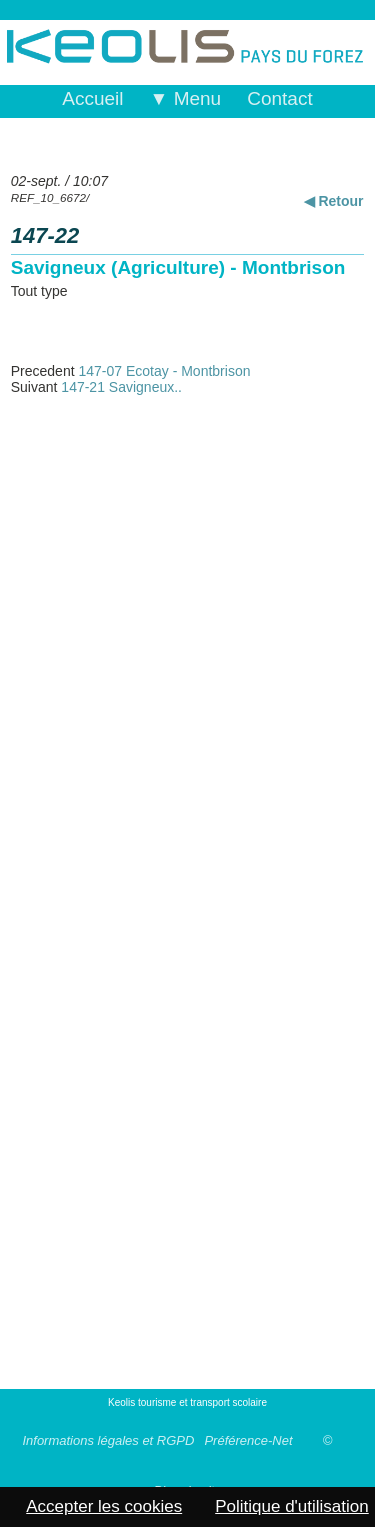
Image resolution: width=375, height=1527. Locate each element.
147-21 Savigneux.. (121, 387)
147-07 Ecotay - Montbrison (164, 371)
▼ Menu (186, 98)
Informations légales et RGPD (108, 1440)
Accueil (92, 98)
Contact (279, 98)
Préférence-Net (248, 1440)
